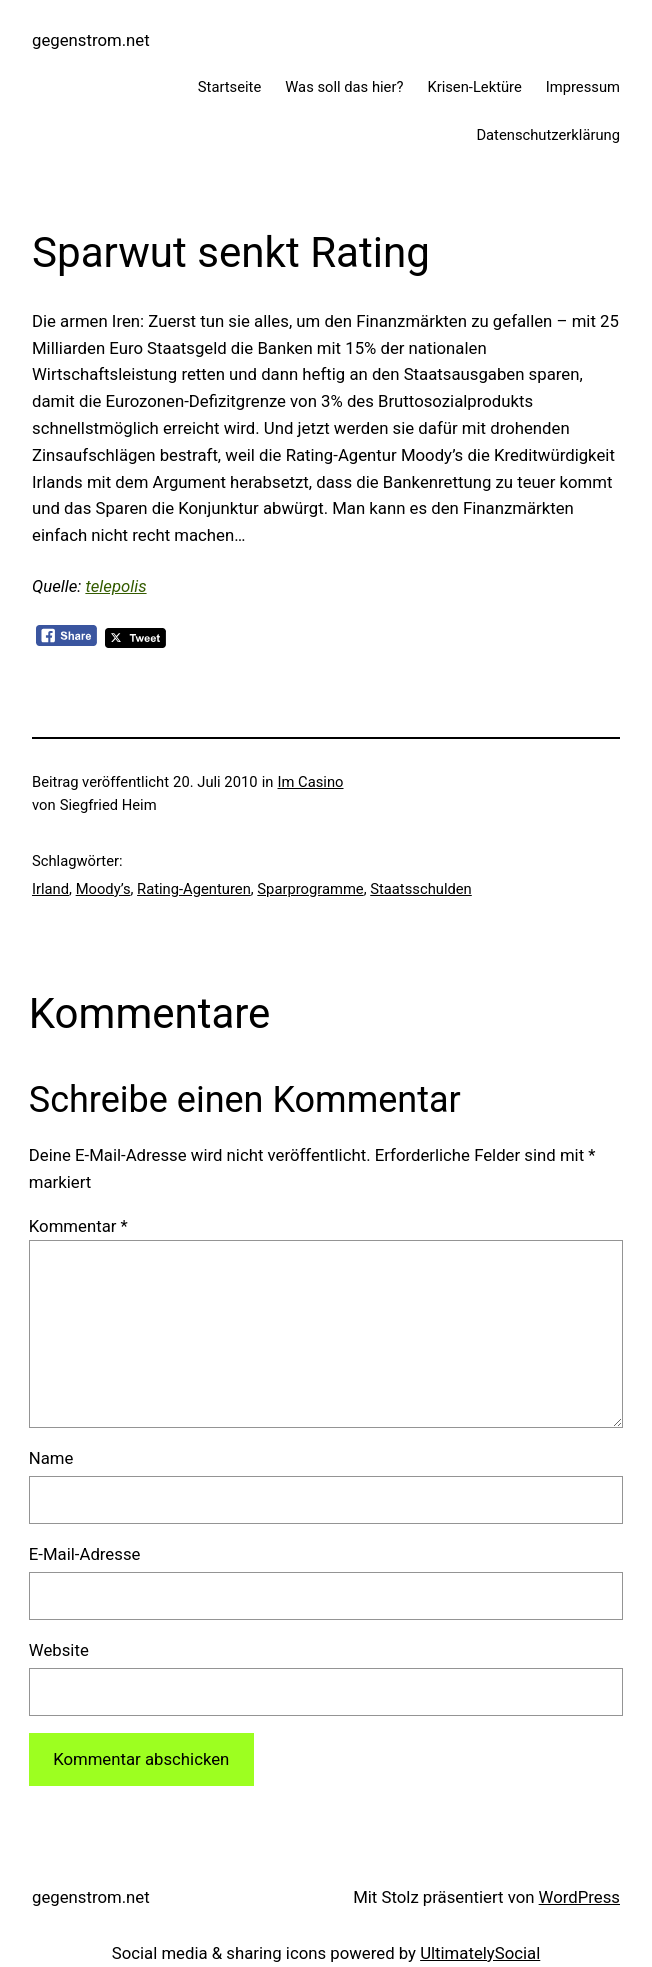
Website (59, 1650)
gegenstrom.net (91, 40)
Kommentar (78, 1226)
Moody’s (103, 889)
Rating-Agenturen (194, 889)
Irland (50, 889)
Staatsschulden (421, 889)
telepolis (115, 586)
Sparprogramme (310, 889)
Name (51, 1458)
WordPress (579, 1897)
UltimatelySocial (480, 1953)
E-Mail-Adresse (85, 1554)
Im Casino (311, 782)
